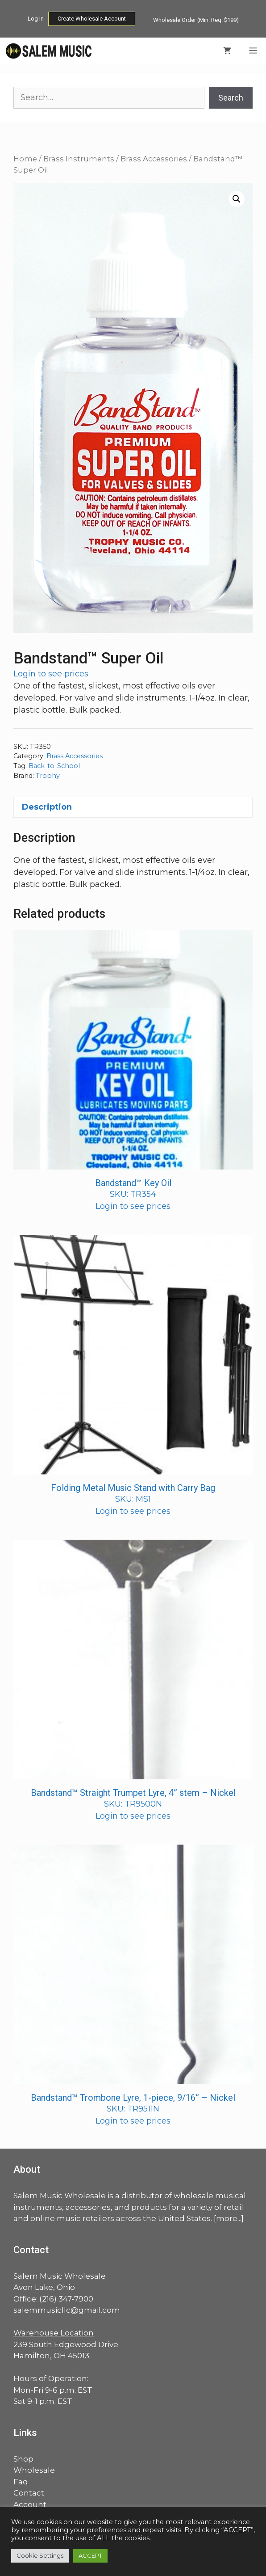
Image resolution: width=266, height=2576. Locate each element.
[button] (237, 199)
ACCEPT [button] (90, 2555)
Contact (28, 2492)
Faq (20, 2481)
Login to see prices (50, 674)
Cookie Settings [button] (40, 2555)
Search (230, 97)
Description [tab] (47, 807)
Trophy (48, 776)
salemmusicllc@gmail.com (66, 2310)
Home (25, 158)
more (226, 2218)
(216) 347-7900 (66, 2298)
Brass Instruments (78, 158)
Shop (23, 2458)
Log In (36, 18)
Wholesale (34, 2470)
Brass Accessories (154, 158)
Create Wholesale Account (92, 18)
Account (29, 2504)
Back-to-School (54, 766)
